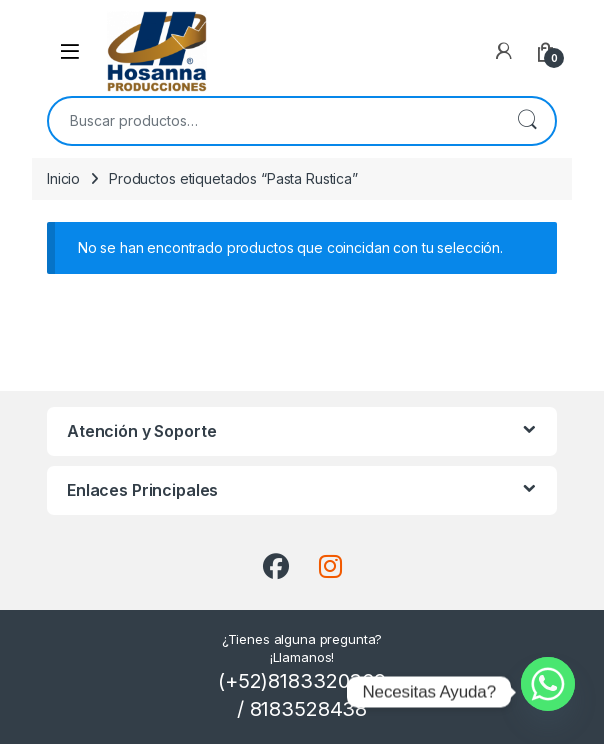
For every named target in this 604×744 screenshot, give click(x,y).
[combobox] (274, 121)
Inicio (63, 178)
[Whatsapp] (548, 692)
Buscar (527, 121)
